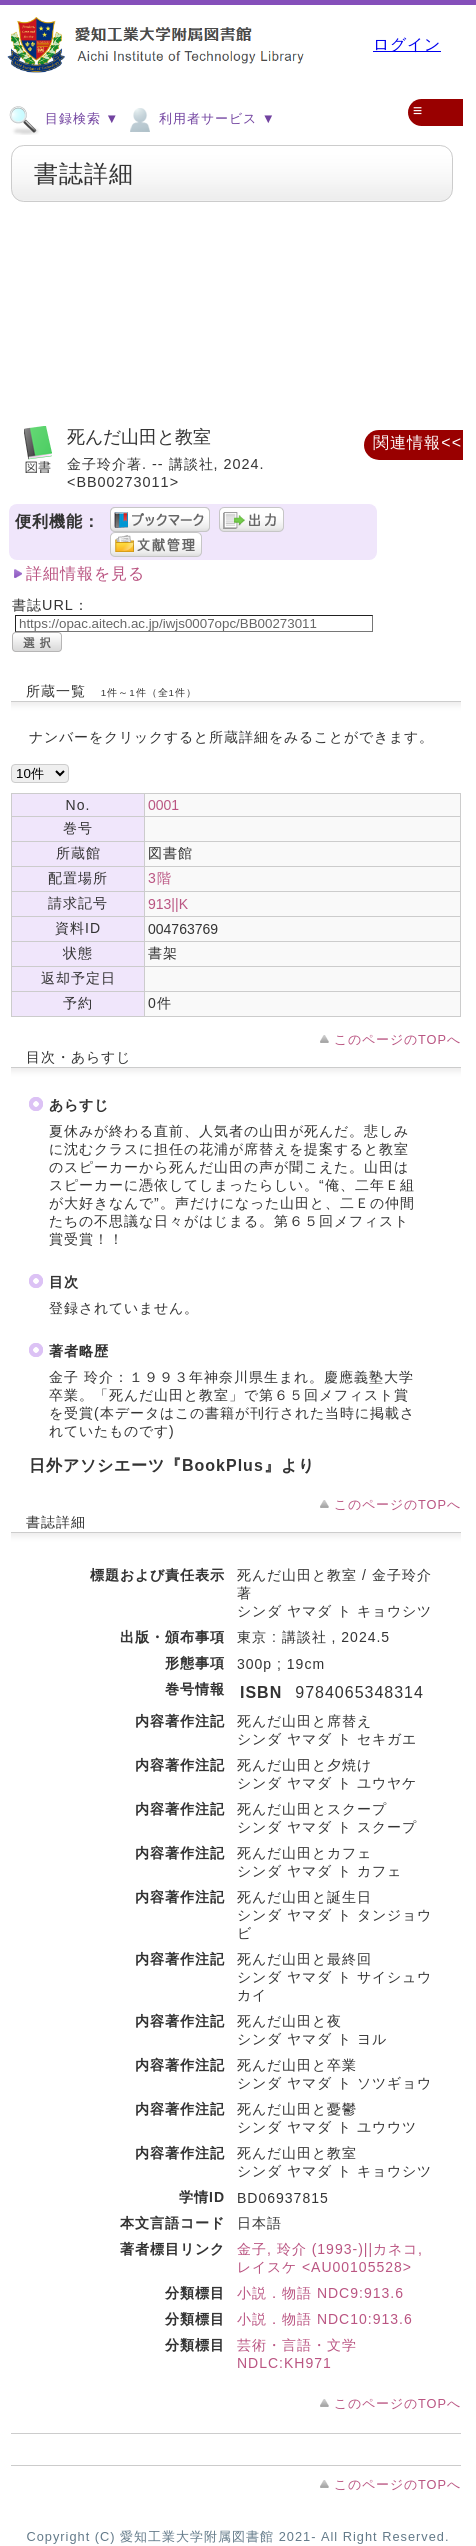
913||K (168, 904)
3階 (160, 878)
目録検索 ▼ (63, 118)
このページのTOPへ (397, 1039)
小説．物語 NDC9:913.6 (320, 2293)
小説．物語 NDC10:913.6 (325, 2319)
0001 (163, 805)
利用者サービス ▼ (199, 118)
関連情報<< (417, 442)
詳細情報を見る (85, 573)
